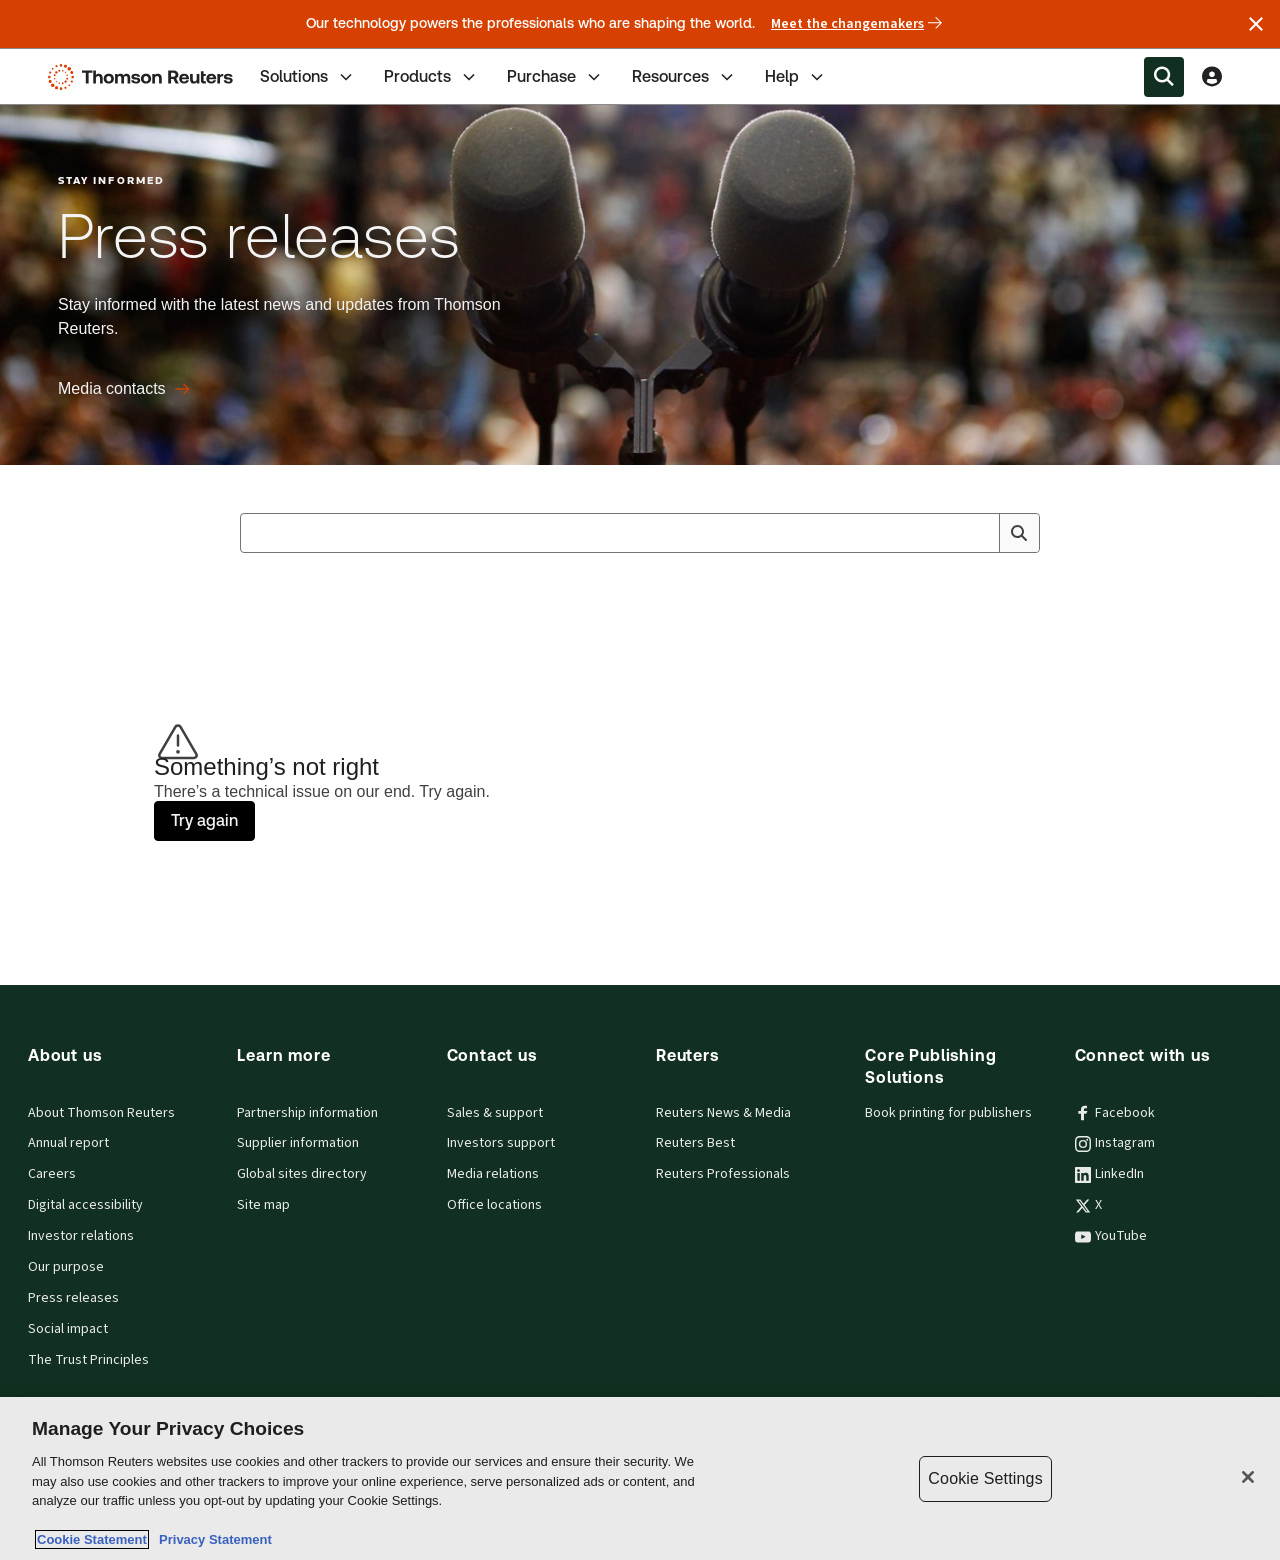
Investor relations (81, 1236)
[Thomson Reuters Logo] (145, 77)
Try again (204, 820)
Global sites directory (302, 1174)
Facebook (1115, 1113)
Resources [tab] (684, 77)
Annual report (68, 1143)
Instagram (1115, 1143)
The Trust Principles (88, 1360)
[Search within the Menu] (1164, 77)
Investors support (501, 1143)
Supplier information (298, 1143)
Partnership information (307, 1113)
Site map (263, 1205)
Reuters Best (695, 1143)
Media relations (493, 1174)
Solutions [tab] (308, 77)
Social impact (68, 1329)
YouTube (1111, 1236)
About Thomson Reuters (101, 1113)
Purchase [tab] (555, 77)
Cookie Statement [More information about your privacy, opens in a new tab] (92, 1539)
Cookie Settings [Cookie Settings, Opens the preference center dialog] (985, 1478)
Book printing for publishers (948, 1113)
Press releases (73, 1298)
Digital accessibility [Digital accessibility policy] (85, 1205)
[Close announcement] (1256, 24)
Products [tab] (431, 77)
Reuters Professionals (723, 1174)
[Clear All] (980, 533)
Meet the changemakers (856, 24)
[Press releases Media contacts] (124, 389)
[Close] (1248, 1477)
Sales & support (495, 1113)
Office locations (494, 1205)
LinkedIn (1109, 1174)
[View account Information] (1212, 77)
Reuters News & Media (723, 1113)
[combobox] (640, 533)
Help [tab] (796, 77)
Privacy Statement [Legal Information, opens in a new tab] (212, 1539)
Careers (52, 1174)
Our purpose (66, 1267)
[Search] (1019, 533)
